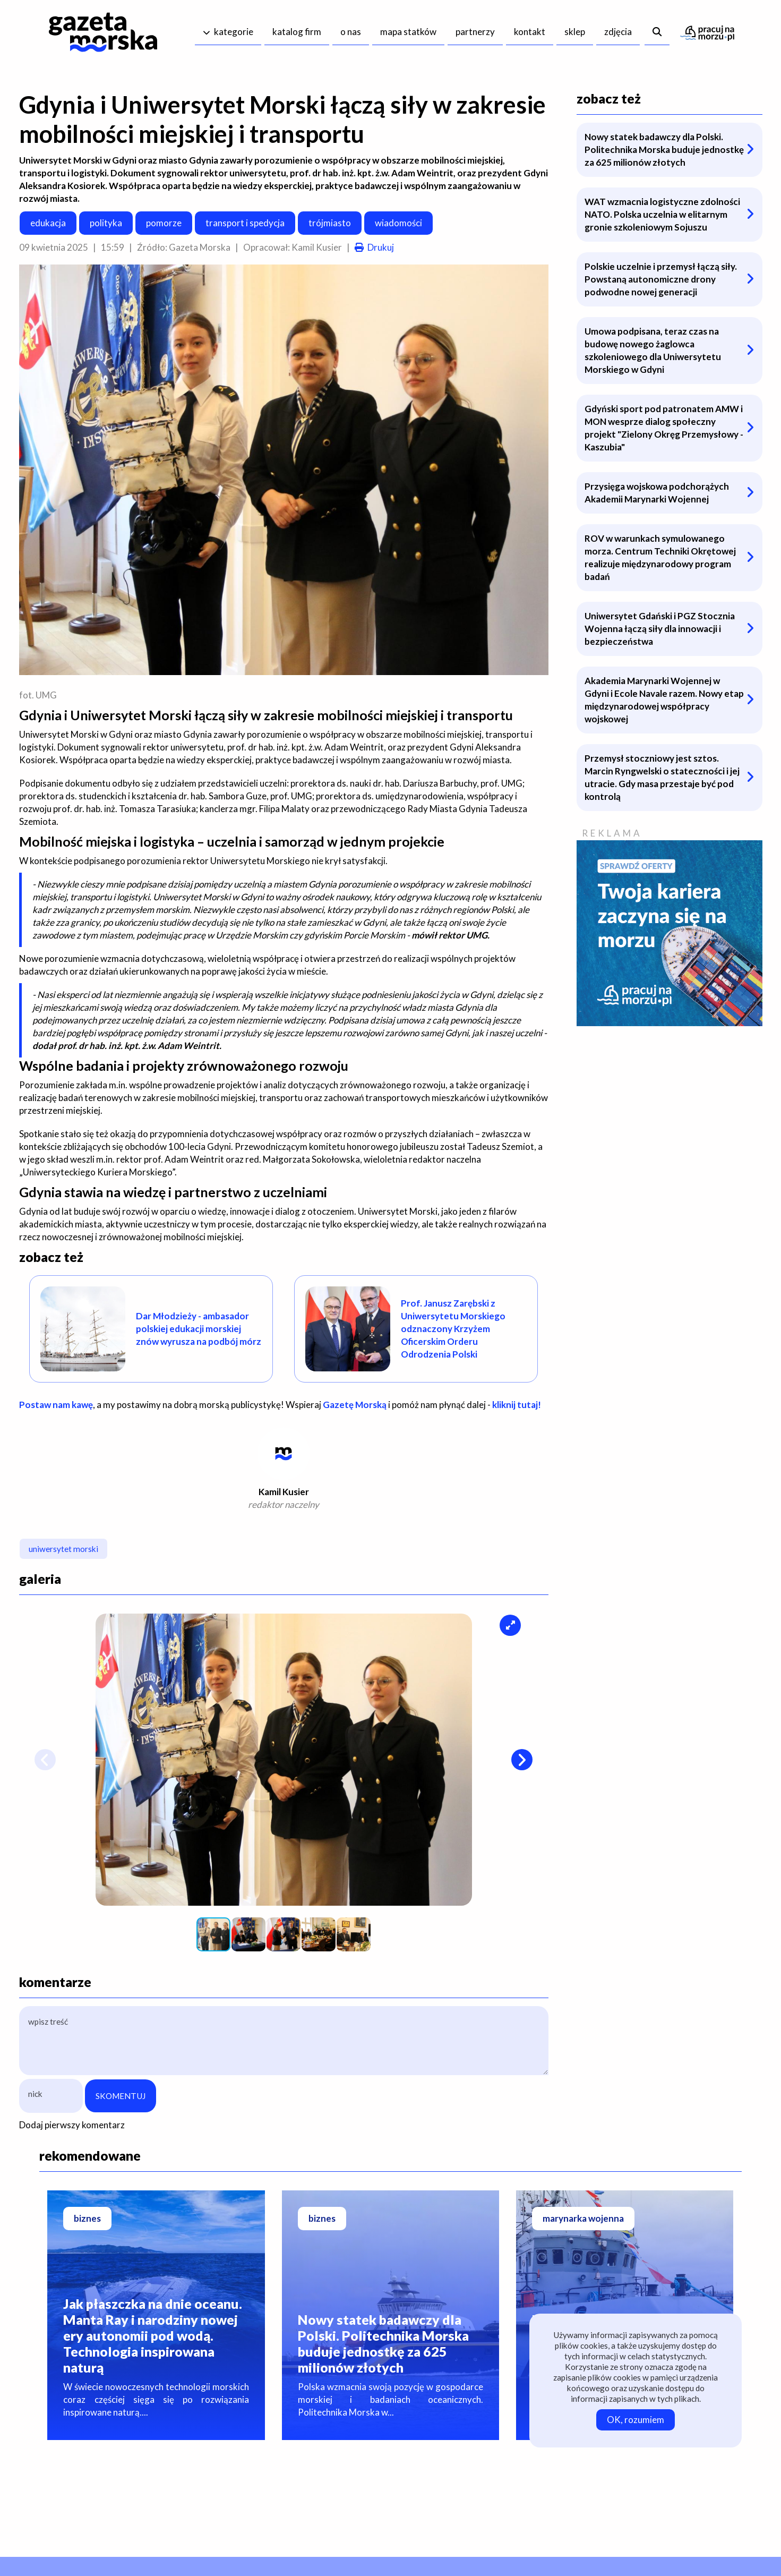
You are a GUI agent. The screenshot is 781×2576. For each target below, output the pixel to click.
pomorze (164, 222)
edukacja (48, 222)
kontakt (529, 31)
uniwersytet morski (63, 1549)
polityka (106, 222)
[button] (510, 1625)
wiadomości (398, 222)
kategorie (233, 31)
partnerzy (475, 31)
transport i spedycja (245, 222)
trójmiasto (329, 222)
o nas (350, 31)
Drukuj (380, 247)
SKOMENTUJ (120, 2096)
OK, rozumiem (635, 2419)
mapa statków (408, 31)
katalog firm (296, 31)
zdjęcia (618, 31)
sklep (574, 31)
